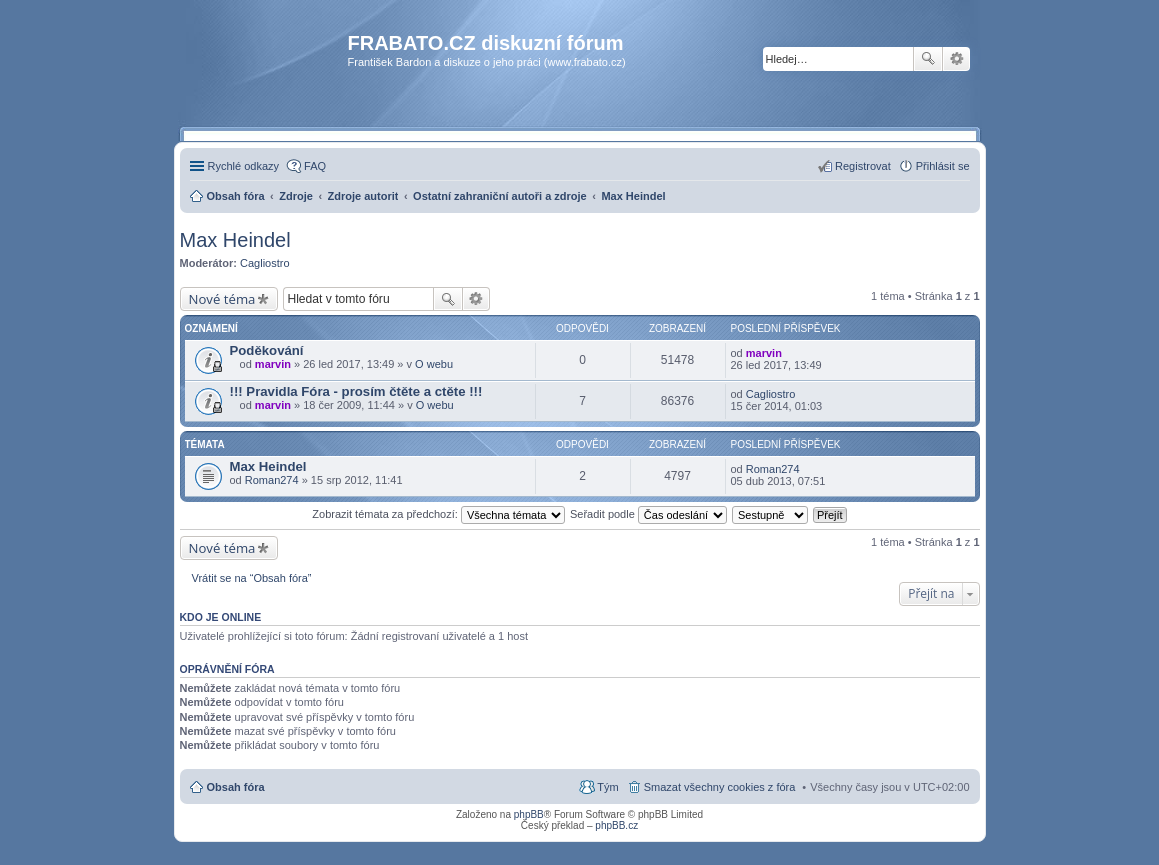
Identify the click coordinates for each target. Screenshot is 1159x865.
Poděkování (267, 350)
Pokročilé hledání (956, 59)
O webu (434, 364)
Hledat (928, 59)
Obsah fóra (236, 787)
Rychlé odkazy (244, 166)
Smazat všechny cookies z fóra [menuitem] (720, 787)
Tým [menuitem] (607, 787)
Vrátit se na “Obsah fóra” (252, 578)
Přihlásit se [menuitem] (943, 166)
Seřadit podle (648, 514)
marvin (273, 364)
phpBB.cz (616, 825)
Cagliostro (265, 263)
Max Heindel (235, 240)
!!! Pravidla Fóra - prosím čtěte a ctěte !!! (356, 391)
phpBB (529, 814)
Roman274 (272, 480)
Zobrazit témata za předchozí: (438, 514)
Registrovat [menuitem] (863, 166)
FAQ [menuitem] (315, 166)
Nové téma (222, 299)
